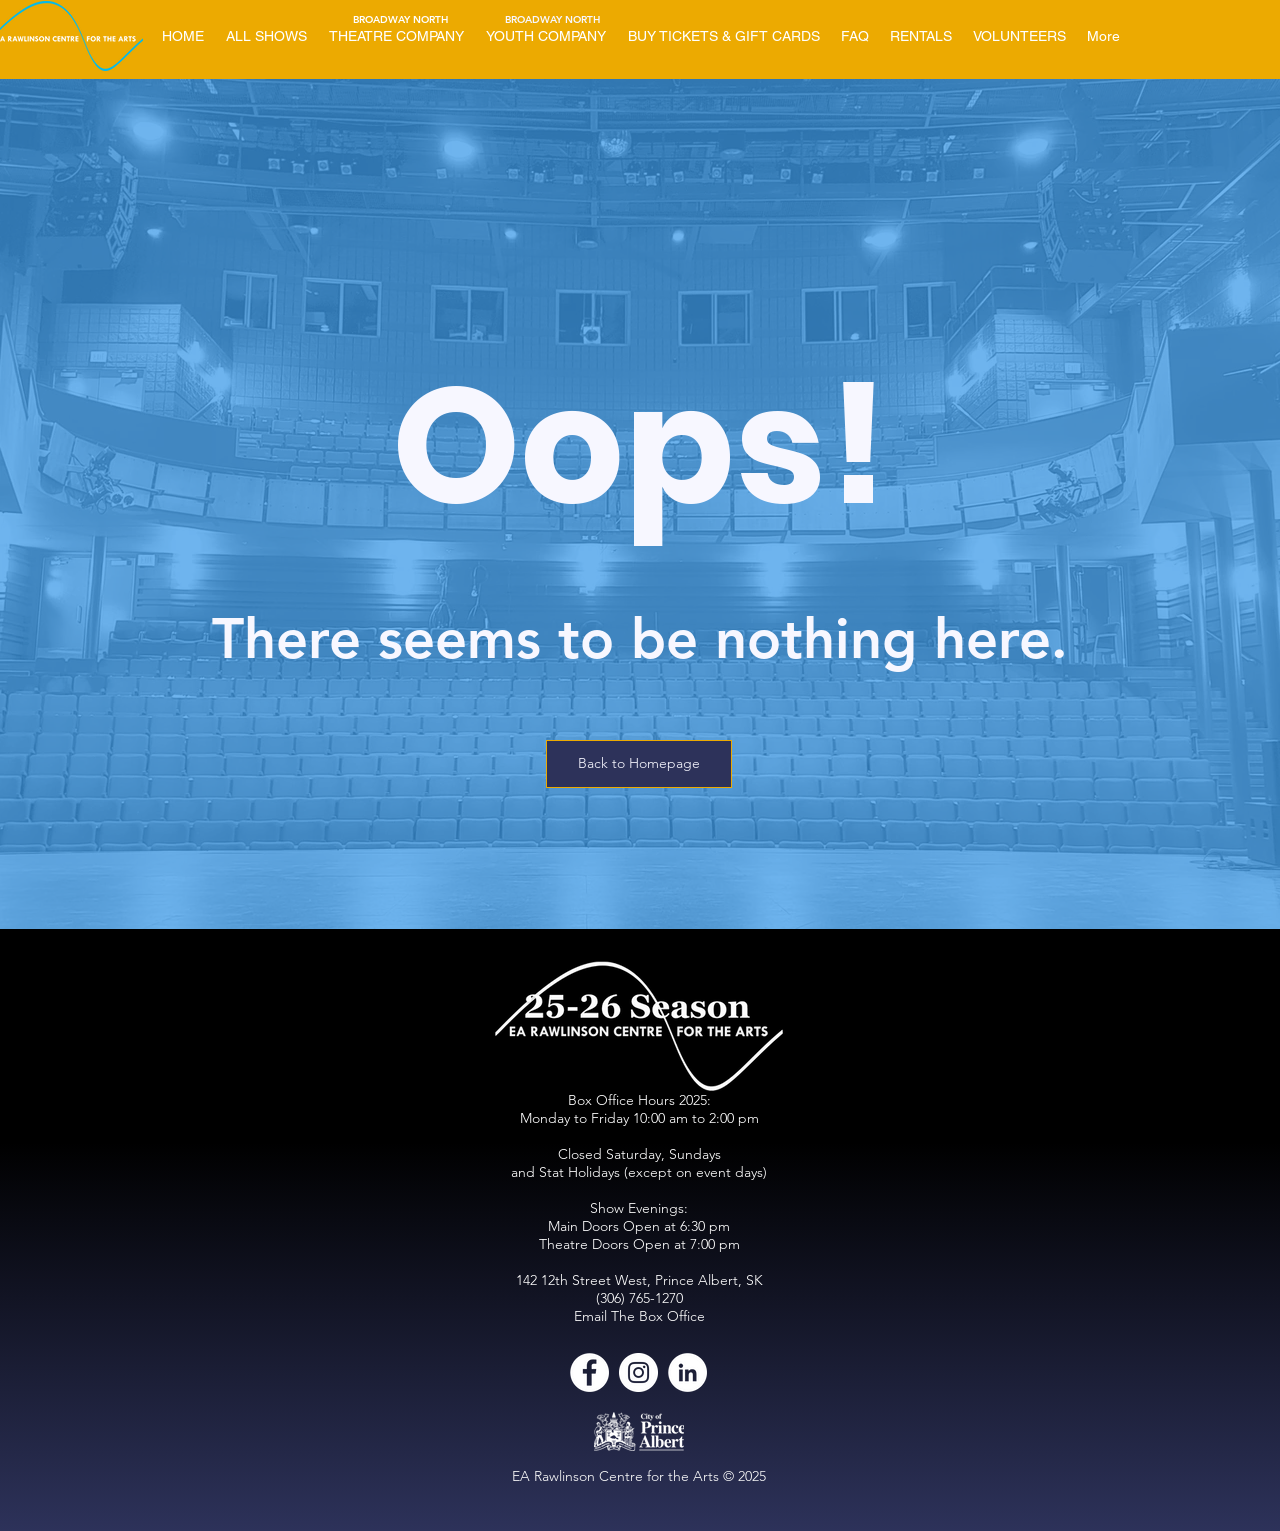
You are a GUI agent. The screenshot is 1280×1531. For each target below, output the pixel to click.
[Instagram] (638, 1372)
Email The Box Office (639, 1316)
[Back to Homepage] (639, 764)
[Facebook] (589, 1372)
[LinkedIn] (687, 1372)
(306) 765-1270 (639, 1298)
